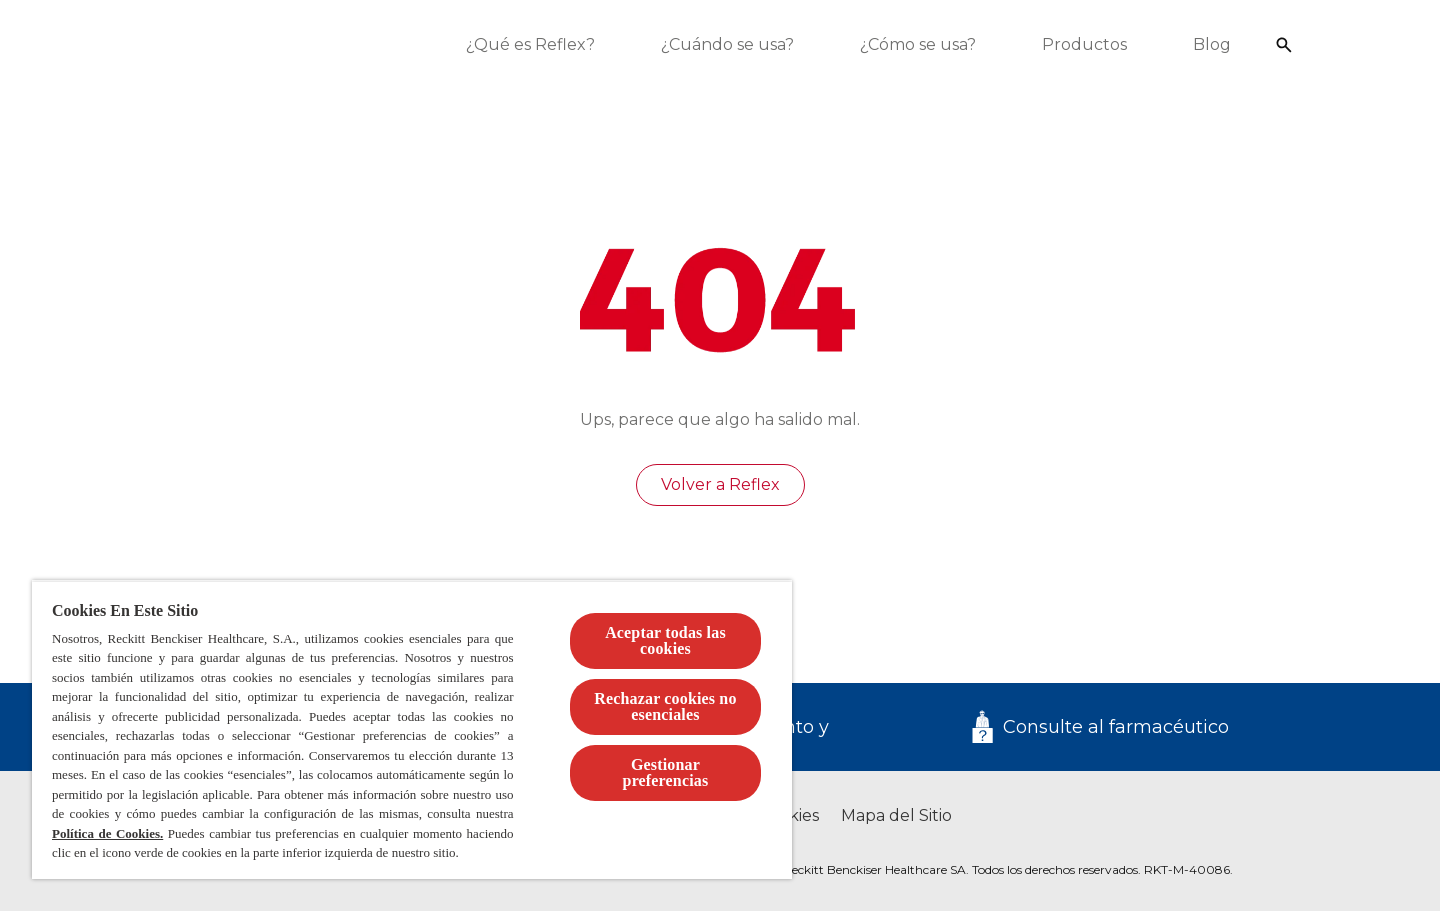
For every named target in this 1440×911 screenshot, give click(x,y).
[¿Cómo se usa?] (926, 45)
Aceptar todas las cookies (665, 640)
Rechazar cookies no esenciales (665, 706)
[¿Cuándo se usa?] (735, 45)
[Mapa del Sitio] (896, 816)
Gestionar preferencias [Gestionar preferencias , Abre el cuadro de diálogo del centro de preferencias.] (666, 772)
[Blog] (1220, 45)
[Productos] (1092, 45)
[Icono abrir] (1292, 45)
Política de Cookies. (107, 833)
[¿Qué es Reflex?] (538, 45)
